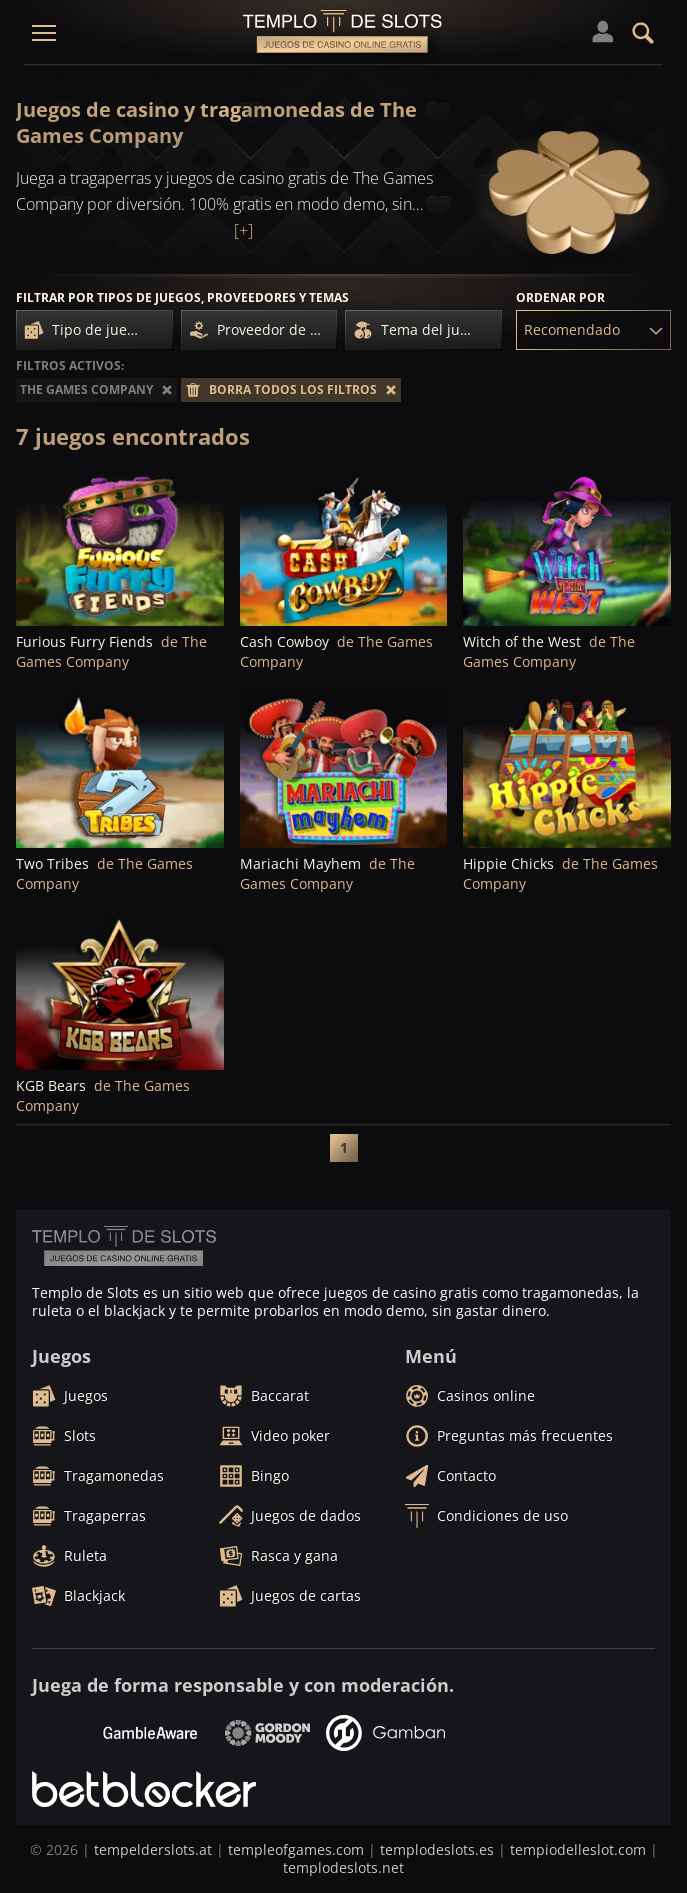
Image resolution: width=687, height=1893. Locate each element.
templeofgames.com (296, 1849)
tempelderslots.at (153, 1849)
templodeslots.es (437, 1849)
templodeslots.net (343, 1867)
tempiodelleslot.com (578, 1849)
